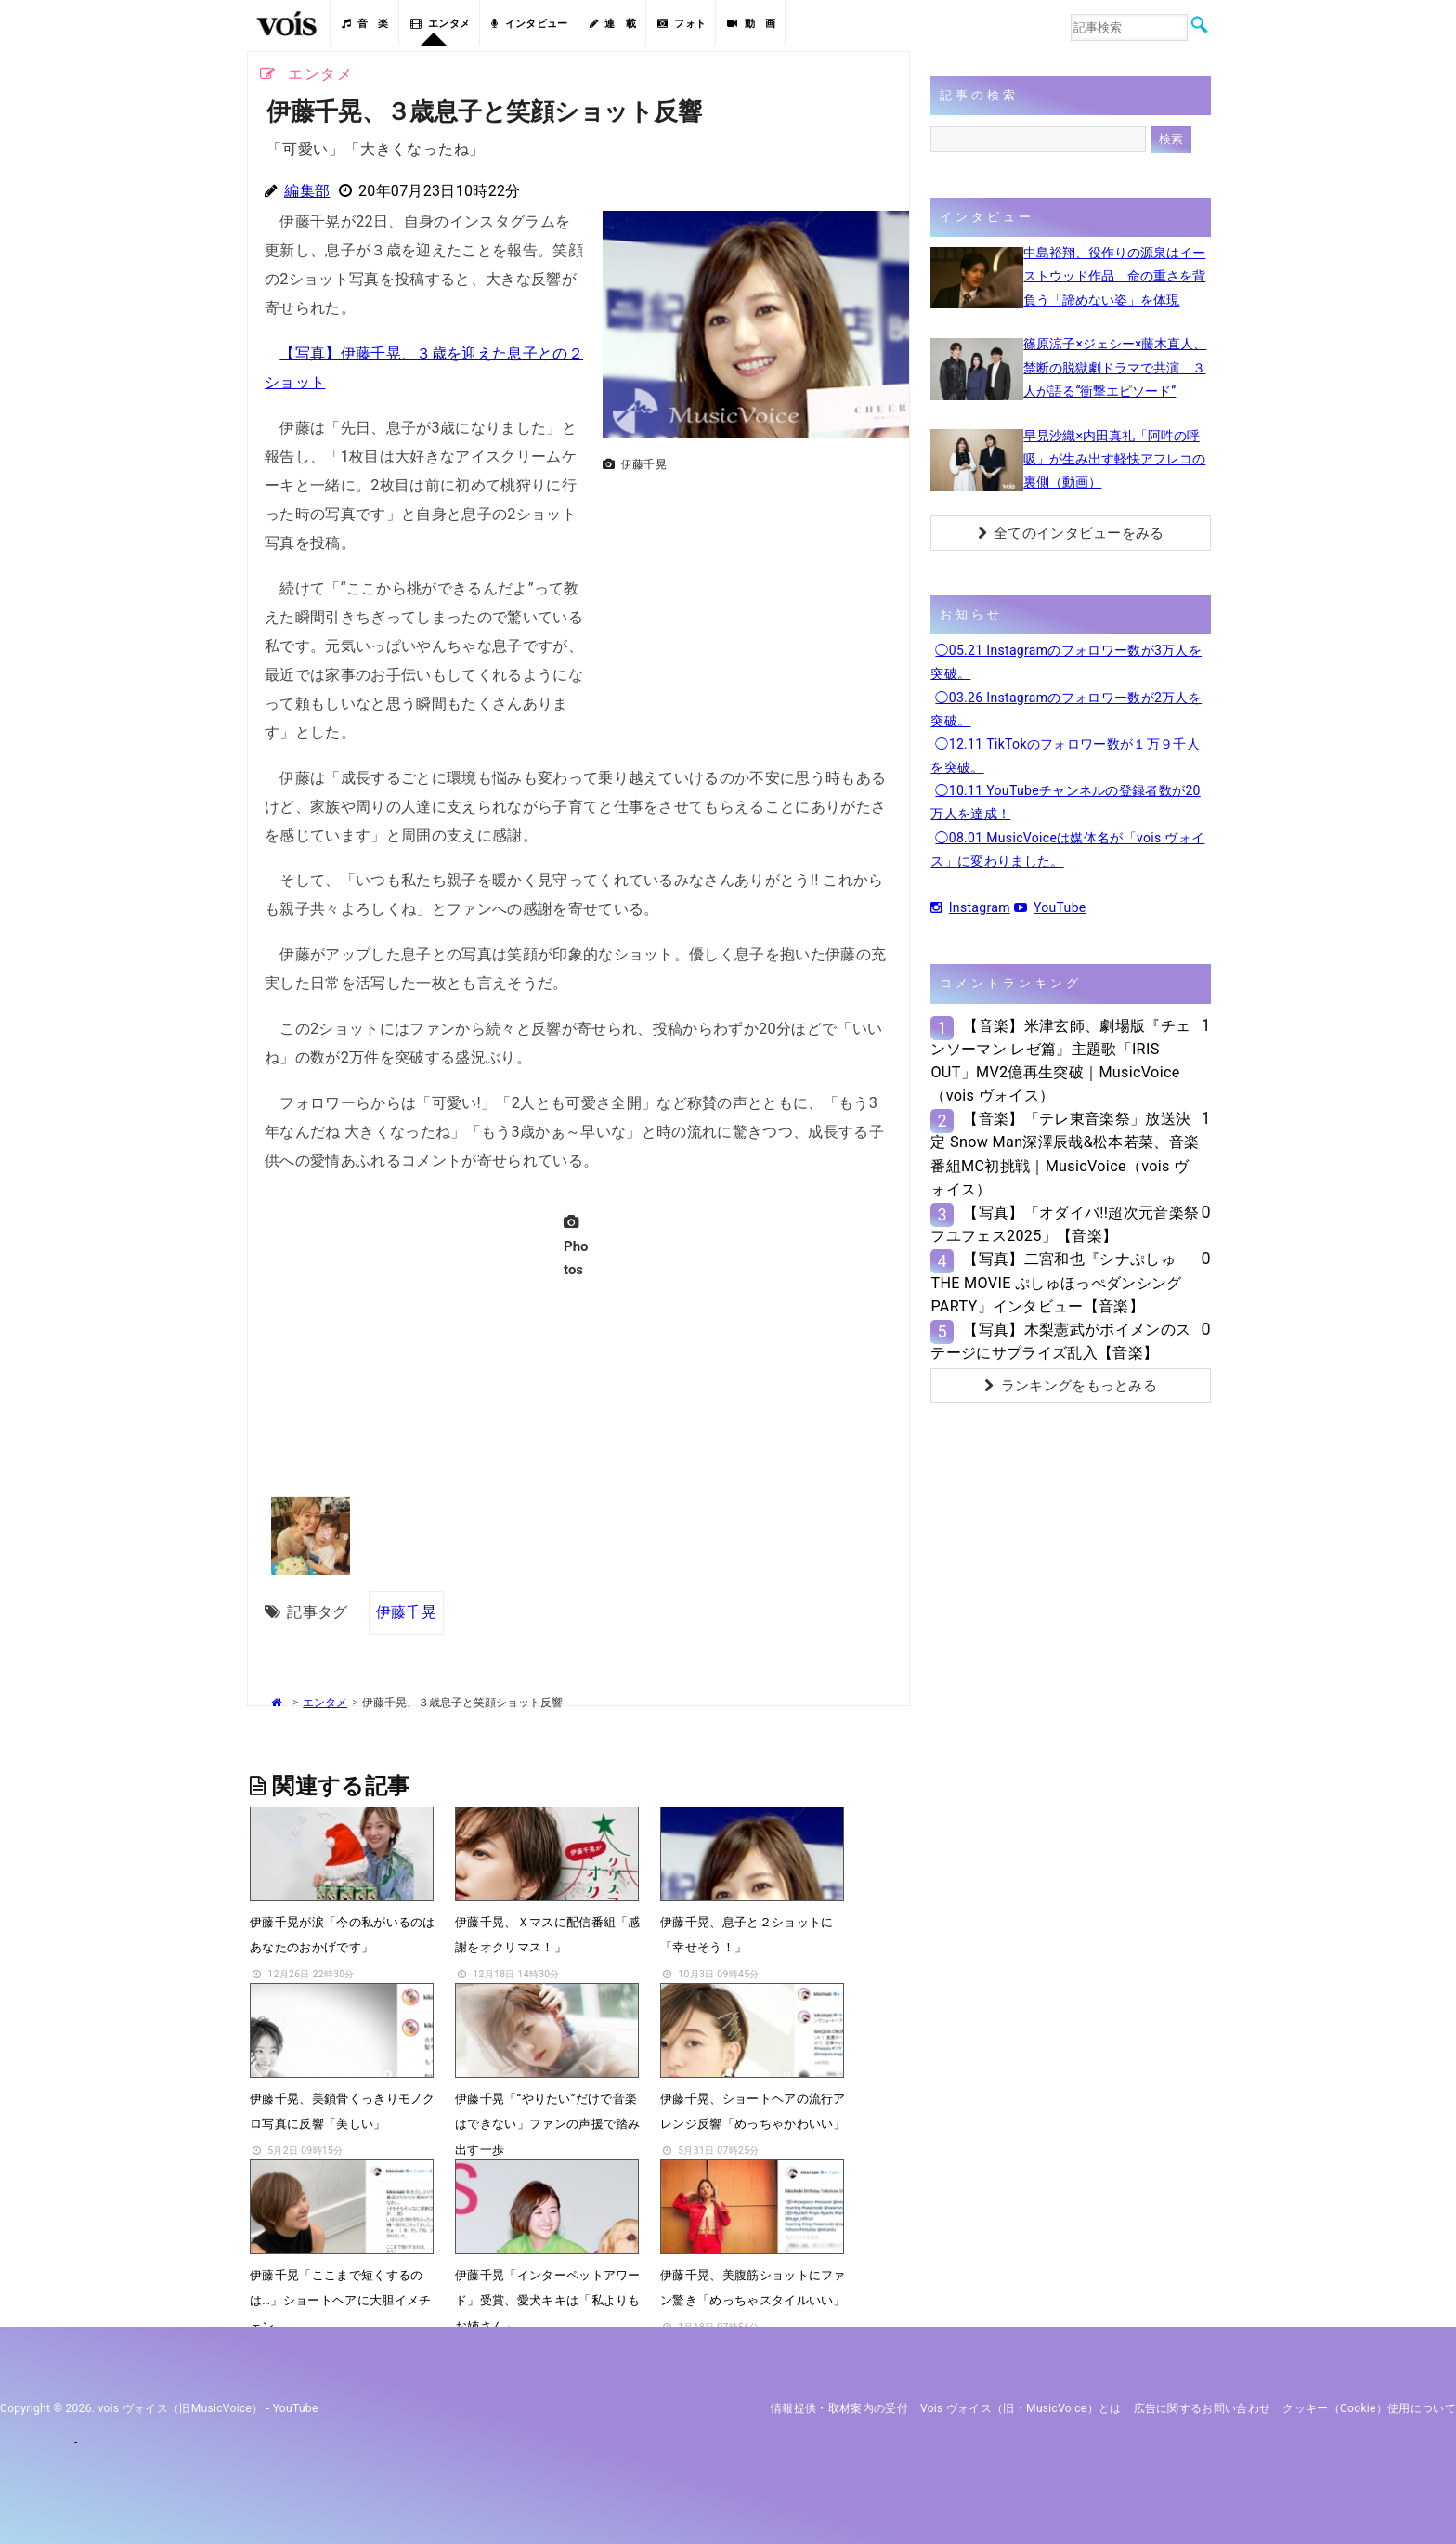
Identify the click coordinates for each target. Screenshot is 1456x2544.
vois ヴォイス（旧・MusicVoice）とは (1021, 2408)
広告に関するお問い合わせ (1202, 2408)
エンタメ (440, 24)
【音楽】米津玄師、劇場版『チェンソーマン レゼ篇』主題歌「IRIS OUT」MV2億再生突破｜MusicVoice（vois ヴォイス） (1060, 1061)
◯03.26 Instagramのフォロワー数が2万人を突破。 (1066, 709)
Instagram (969, 907)
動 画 (751, 24)
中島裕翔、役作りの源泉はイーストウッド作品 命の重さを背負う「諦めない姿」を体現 (1114, 276)
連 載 (613, 24)
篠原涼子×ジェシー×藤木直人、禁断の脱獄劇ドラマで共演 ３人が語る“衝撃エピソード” (1114, 367)
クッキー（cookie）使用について (1369, 2408)
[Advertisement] (748, 610)
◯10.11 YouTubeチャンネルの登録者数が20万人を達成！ (1065, 802)
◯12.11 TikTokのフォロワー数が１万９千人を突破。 (1065, 756)
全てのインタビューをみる (1071, 533)
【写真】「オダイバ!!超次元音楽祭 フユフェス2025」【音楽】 (1064, 1224)
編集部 (307, 191)
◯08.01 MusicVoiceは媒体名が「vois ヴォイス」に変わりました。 (1067, 849)
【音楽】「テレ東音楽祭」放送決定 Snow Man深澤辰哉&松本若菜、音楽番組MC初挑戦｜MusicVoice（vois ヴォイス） (1064, 1154)
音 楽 (365, 24)
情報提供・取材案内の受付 (839, 2408)
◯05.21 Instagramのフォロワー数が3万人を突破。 (1066, 662)
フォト (681, 24)
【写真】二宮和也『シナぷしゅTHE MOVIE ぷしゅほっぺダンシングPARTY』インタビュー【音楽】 (1055, 1282)
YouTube (1050, 907)
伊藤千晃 (406, 1612)
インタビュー (529, 24)
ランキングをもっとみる (1070, 1385)
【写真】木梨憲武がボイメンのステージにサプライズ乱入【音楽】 (1060, 1341)
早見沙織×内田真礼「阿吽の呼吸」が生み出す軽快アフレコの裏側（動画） (1114, 458)
